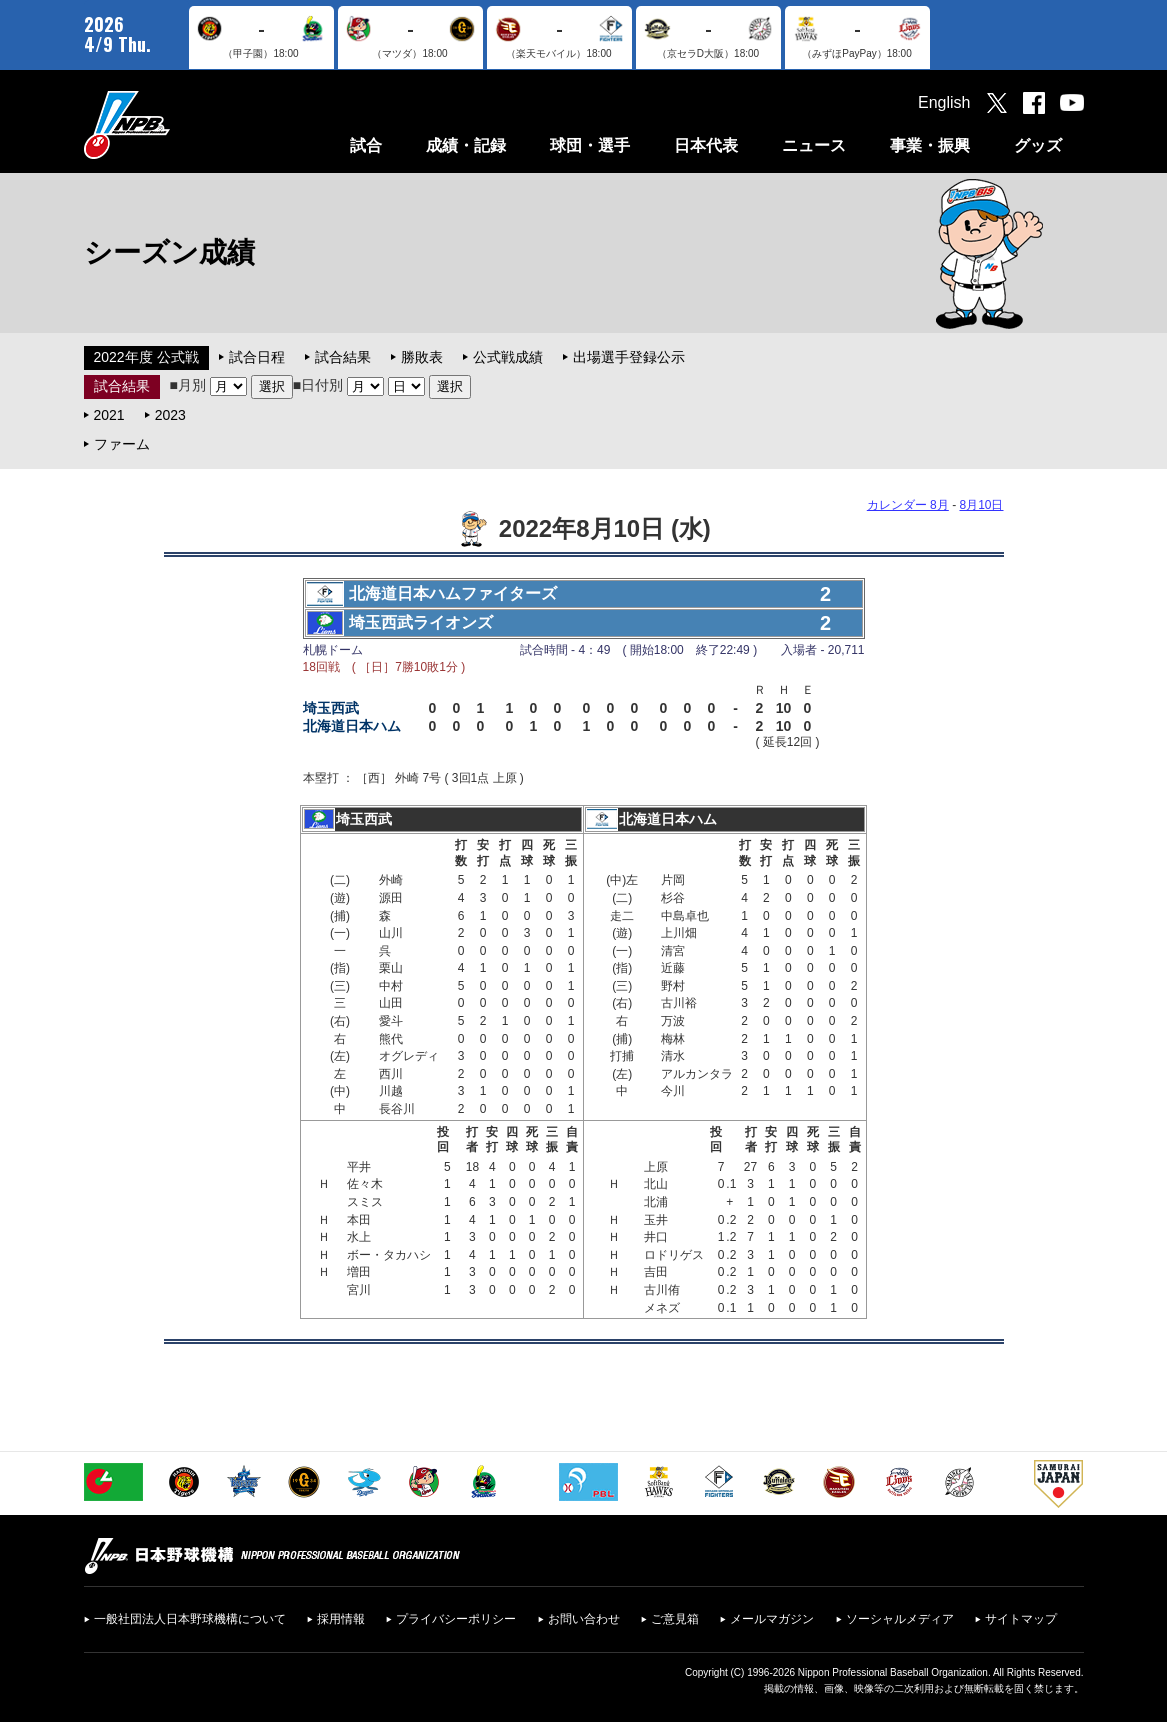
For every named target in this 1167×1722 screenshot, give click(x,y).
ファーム (122, 444)
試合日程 (257, 357)
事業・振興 (930, 145)
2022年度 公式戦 (146, 357)
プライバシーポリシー (456, 1619)
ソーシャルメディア (900, 1619)
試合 (366, 145)
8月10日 (981, 505)
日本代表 (706, 145)
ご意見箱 (675, 1619)
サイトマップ (1021, 1619)
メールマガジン (772, 1619)
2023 (170, 415)
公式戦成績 (508, 357)
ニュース (814, 145)
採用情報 (341, 1619)
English (944, 102)
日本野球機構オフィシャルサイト (177, 124)
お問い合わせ (584, 1619)
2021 (109, 415)
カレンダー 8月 (908, 505)
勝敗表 (422, 357)
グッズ (1038, 145)
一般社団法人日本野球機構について (190, 1619)
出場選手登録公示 (629, 357)
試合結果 (343, 357)
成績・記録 (466, 145)
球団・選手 (590, 145)
